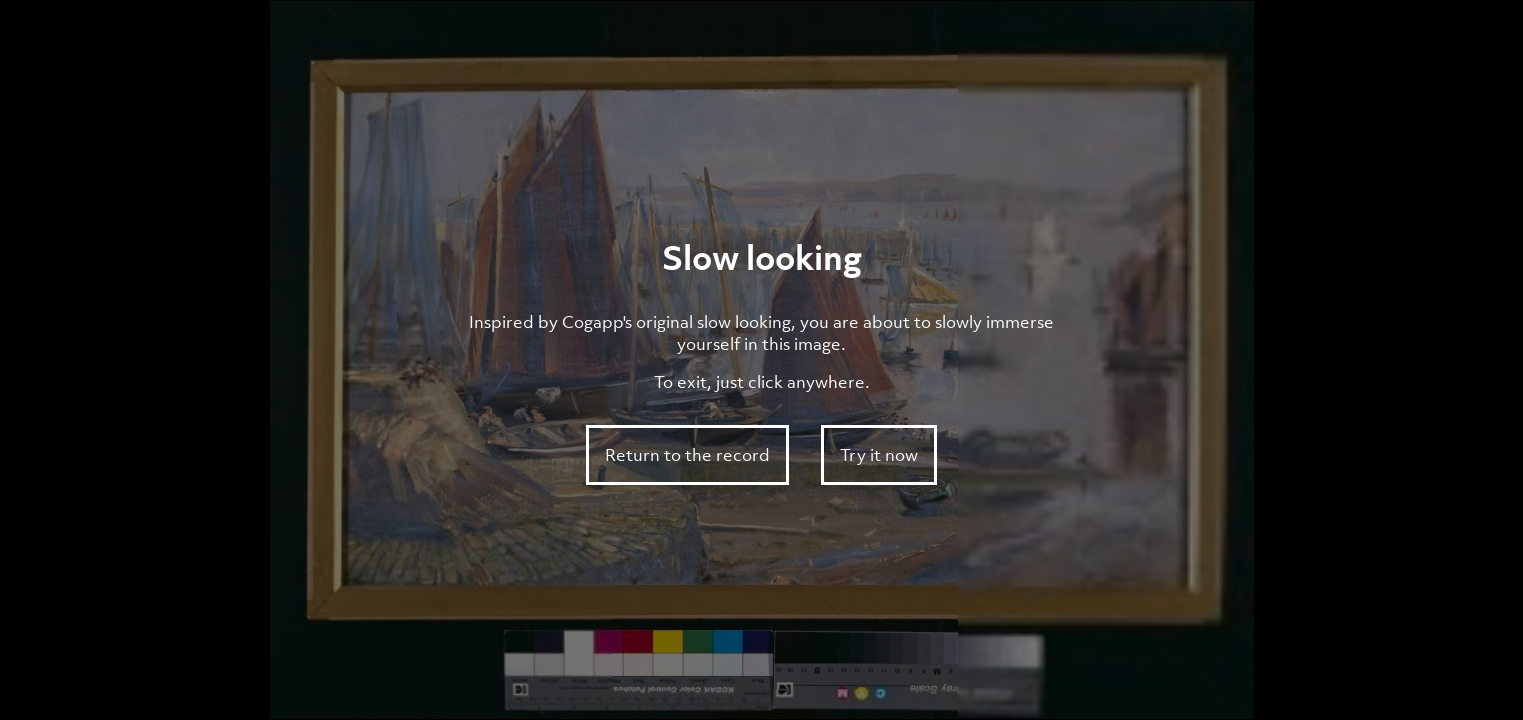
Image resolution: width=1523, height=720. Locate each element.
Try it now (879, 455)
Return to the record (687, 455)
